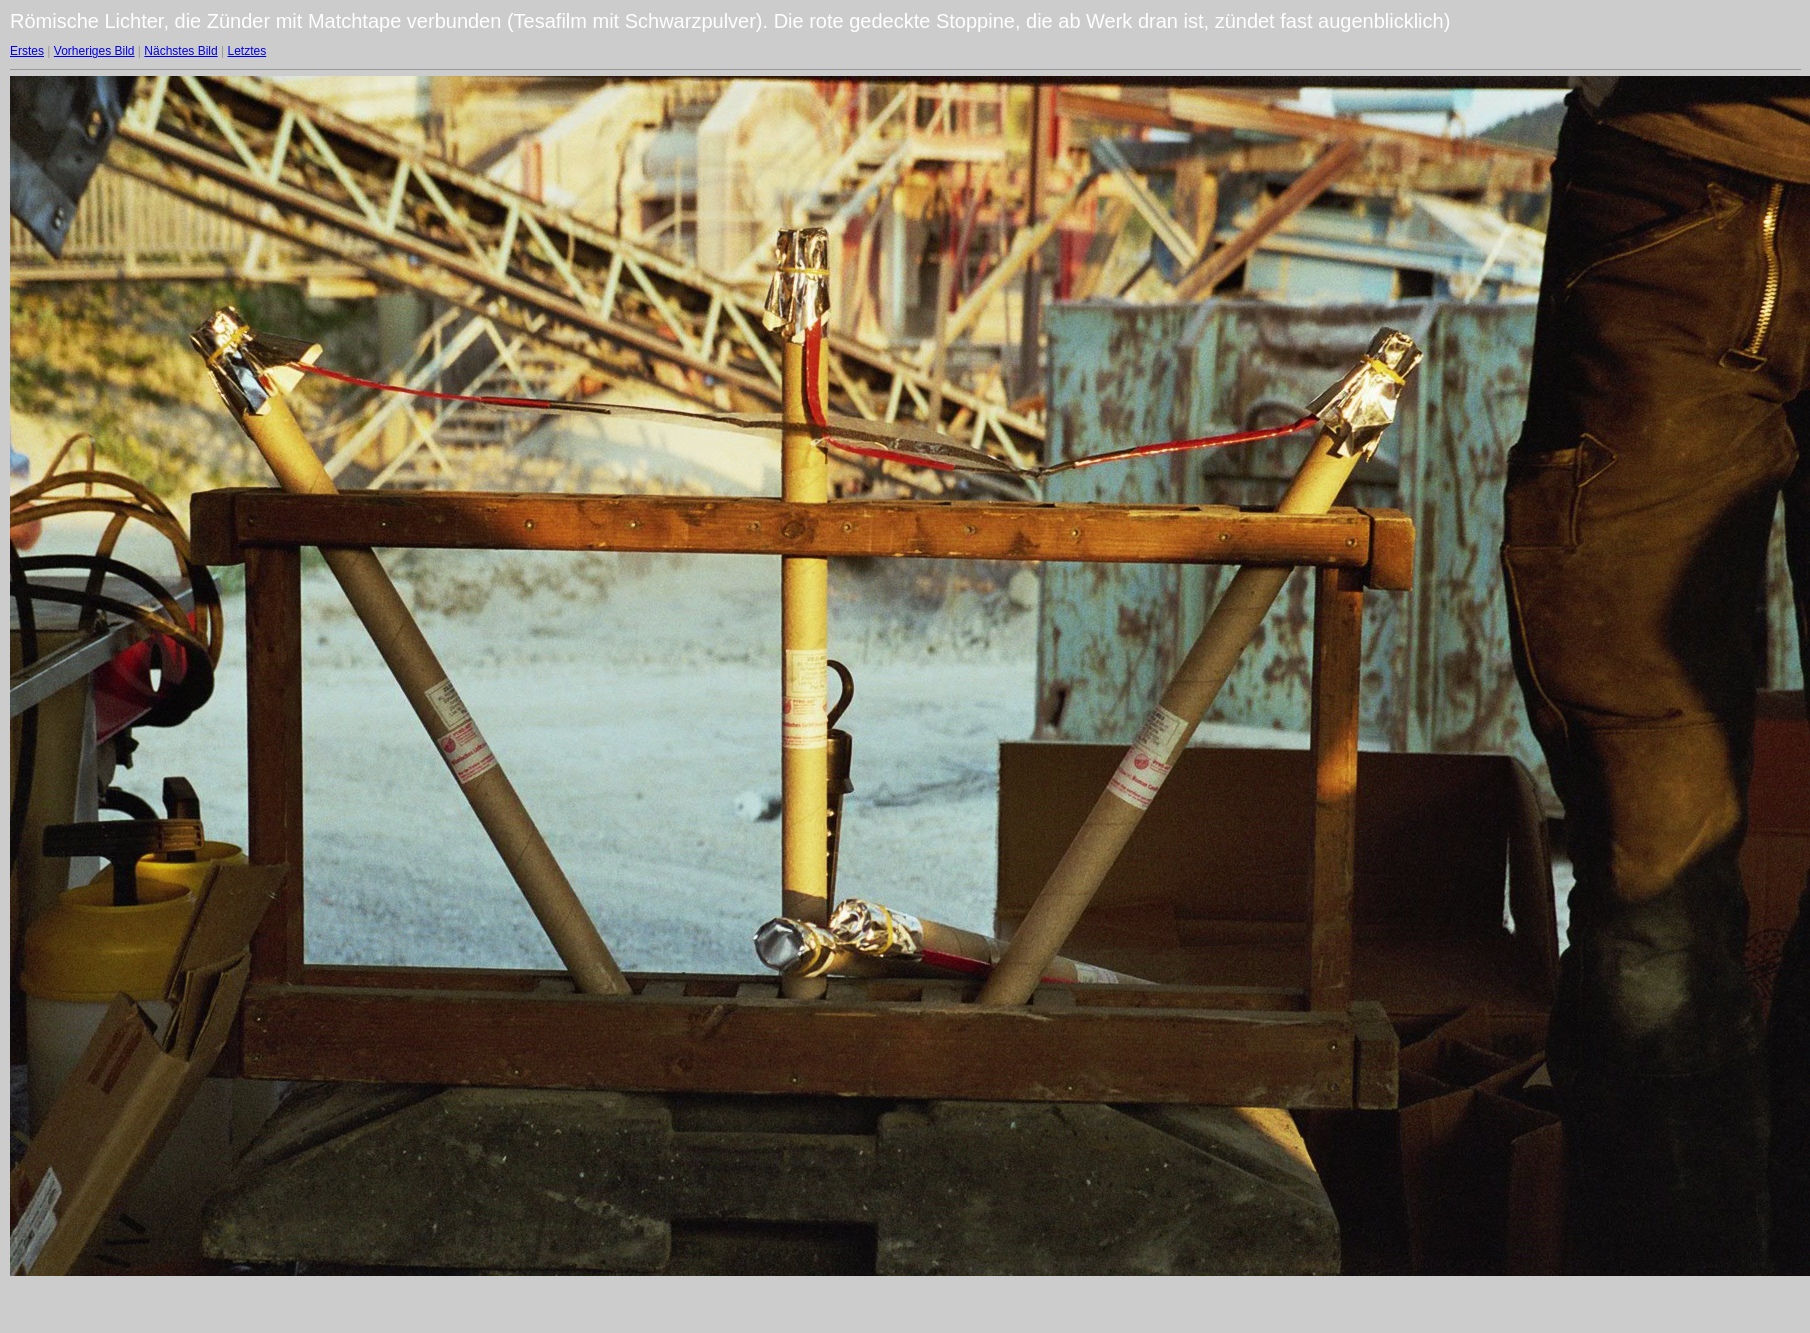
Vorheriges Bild (94, 51)
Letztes (247, 51)
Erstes (27, 51)
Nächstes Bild (180, 51)
